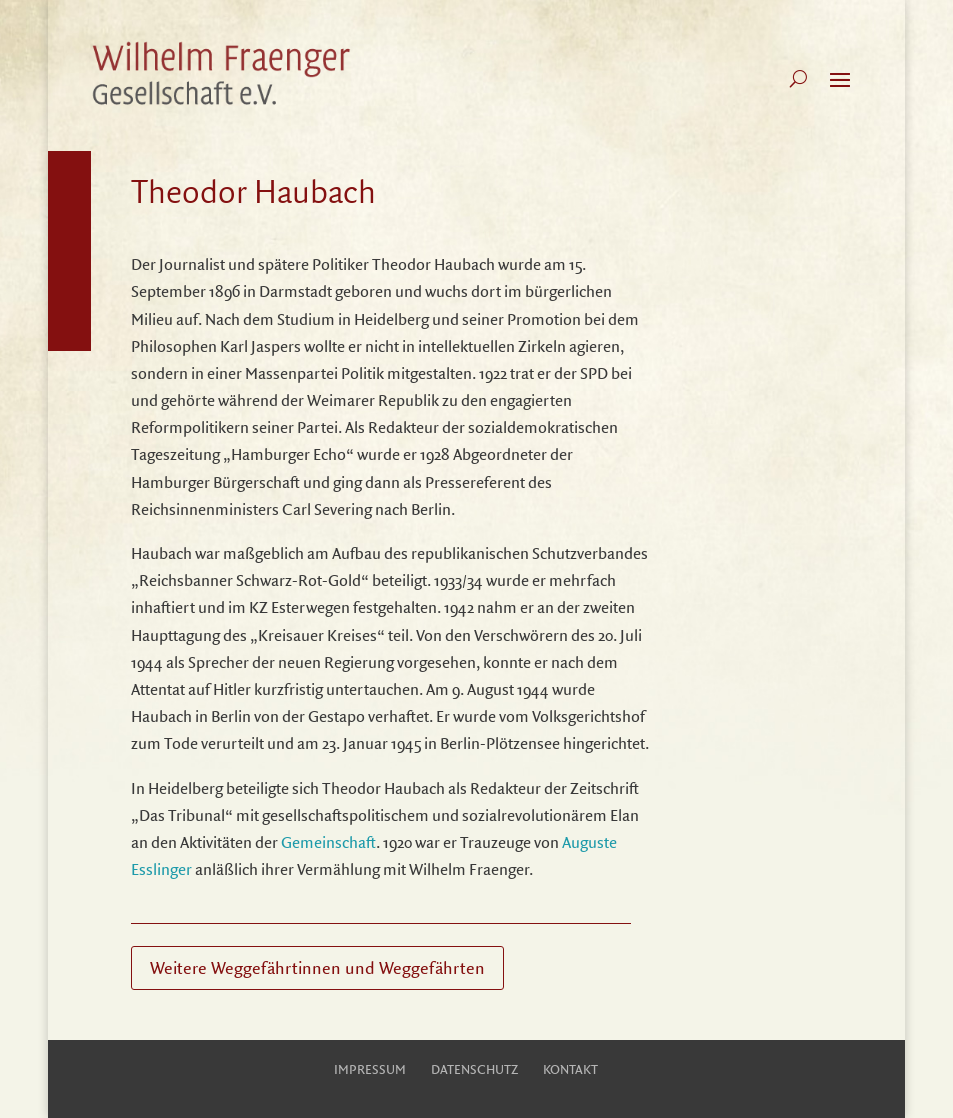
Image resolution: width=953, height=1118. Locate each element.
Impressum (370, 1069)
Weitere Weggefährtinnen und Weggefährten (317, 967)
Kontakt (570, 1069)
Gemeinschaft (328, 842)
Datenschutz (474, 1069)
